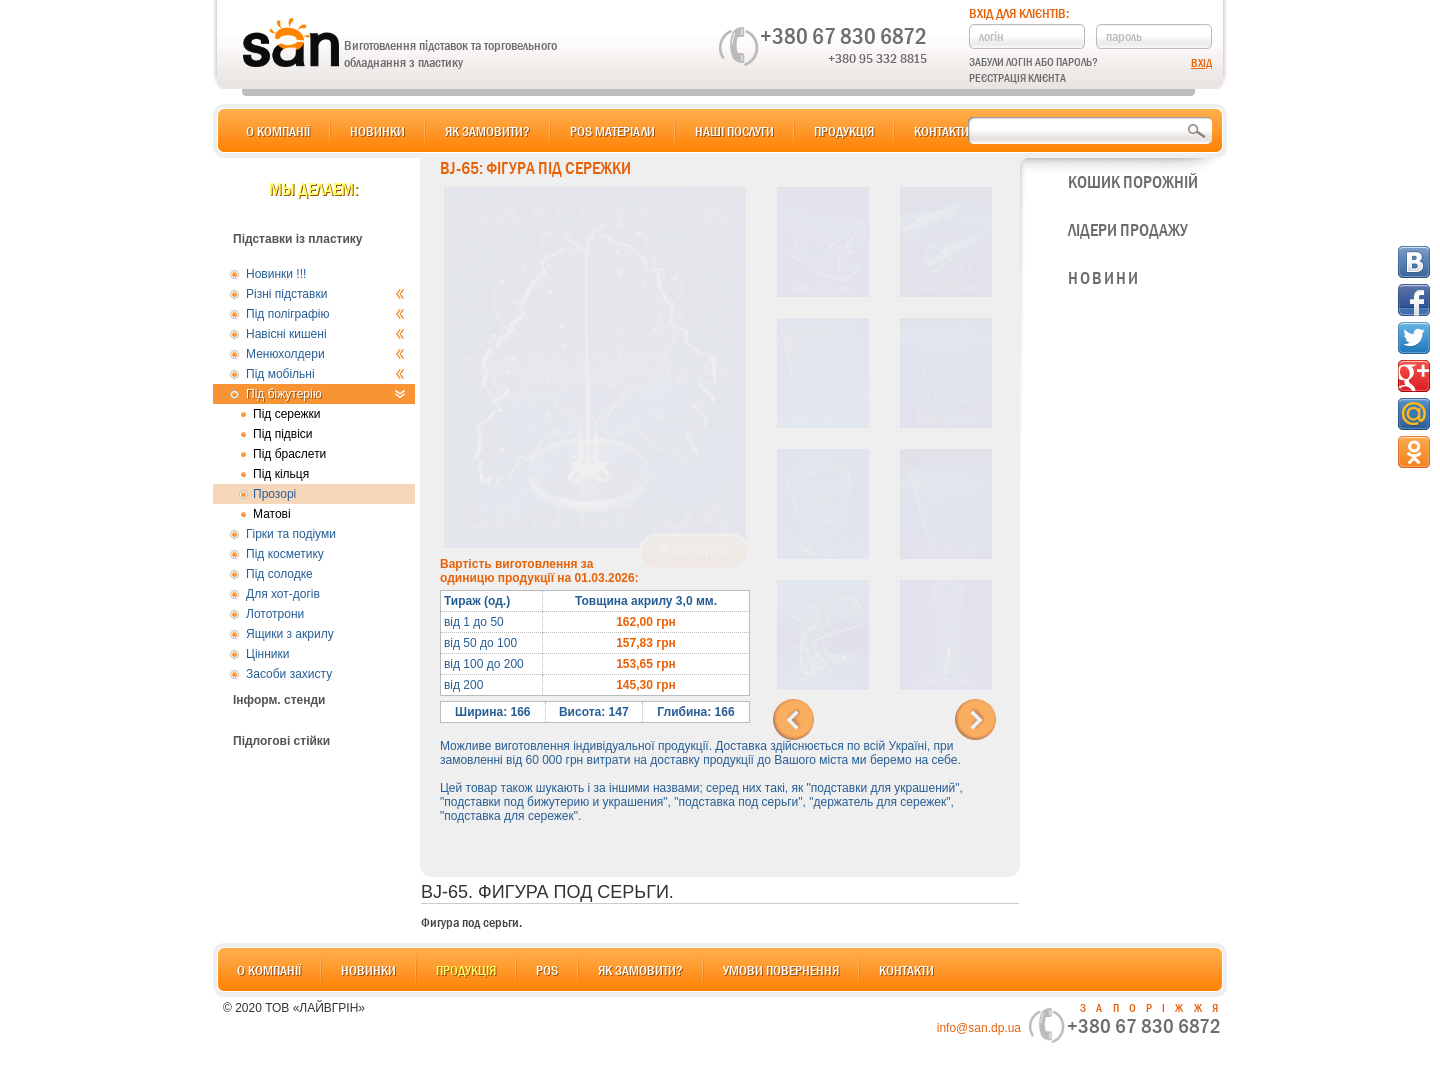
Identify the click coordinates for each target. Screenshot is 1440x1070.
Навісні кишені (325, 334)
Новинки (377, 131)
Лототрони (275, 614)
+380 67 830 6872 (843, 36)
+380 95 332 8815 (877, 58)
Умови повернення (781, 970)
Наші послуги (734, 131)
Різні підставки (325, 294)
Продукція (844, 131)
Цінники (267, 654)
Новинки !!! (276, 274)
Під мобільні (325, 374)
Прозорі (274, 494)
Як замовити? (487, 131)
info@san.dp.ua (979, 1028)
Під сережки (287, 414)
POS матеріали (612, 131)
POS (547, 970)
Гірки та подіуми (291, 534)
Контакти (941, 131)
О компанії (278, 131)
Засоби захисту (289, 674)
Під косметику (285, 554)
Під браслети (289, 454)
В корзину (694, 552)
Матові (272, 514)
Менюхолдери (325, 354)
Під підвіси (283, 434)
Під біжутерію (325, 394)
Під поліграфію (325, 314)
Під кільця (281, 474)
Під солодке (279, 574)
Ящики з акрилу (290, 634)
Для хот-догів (283, 594)
